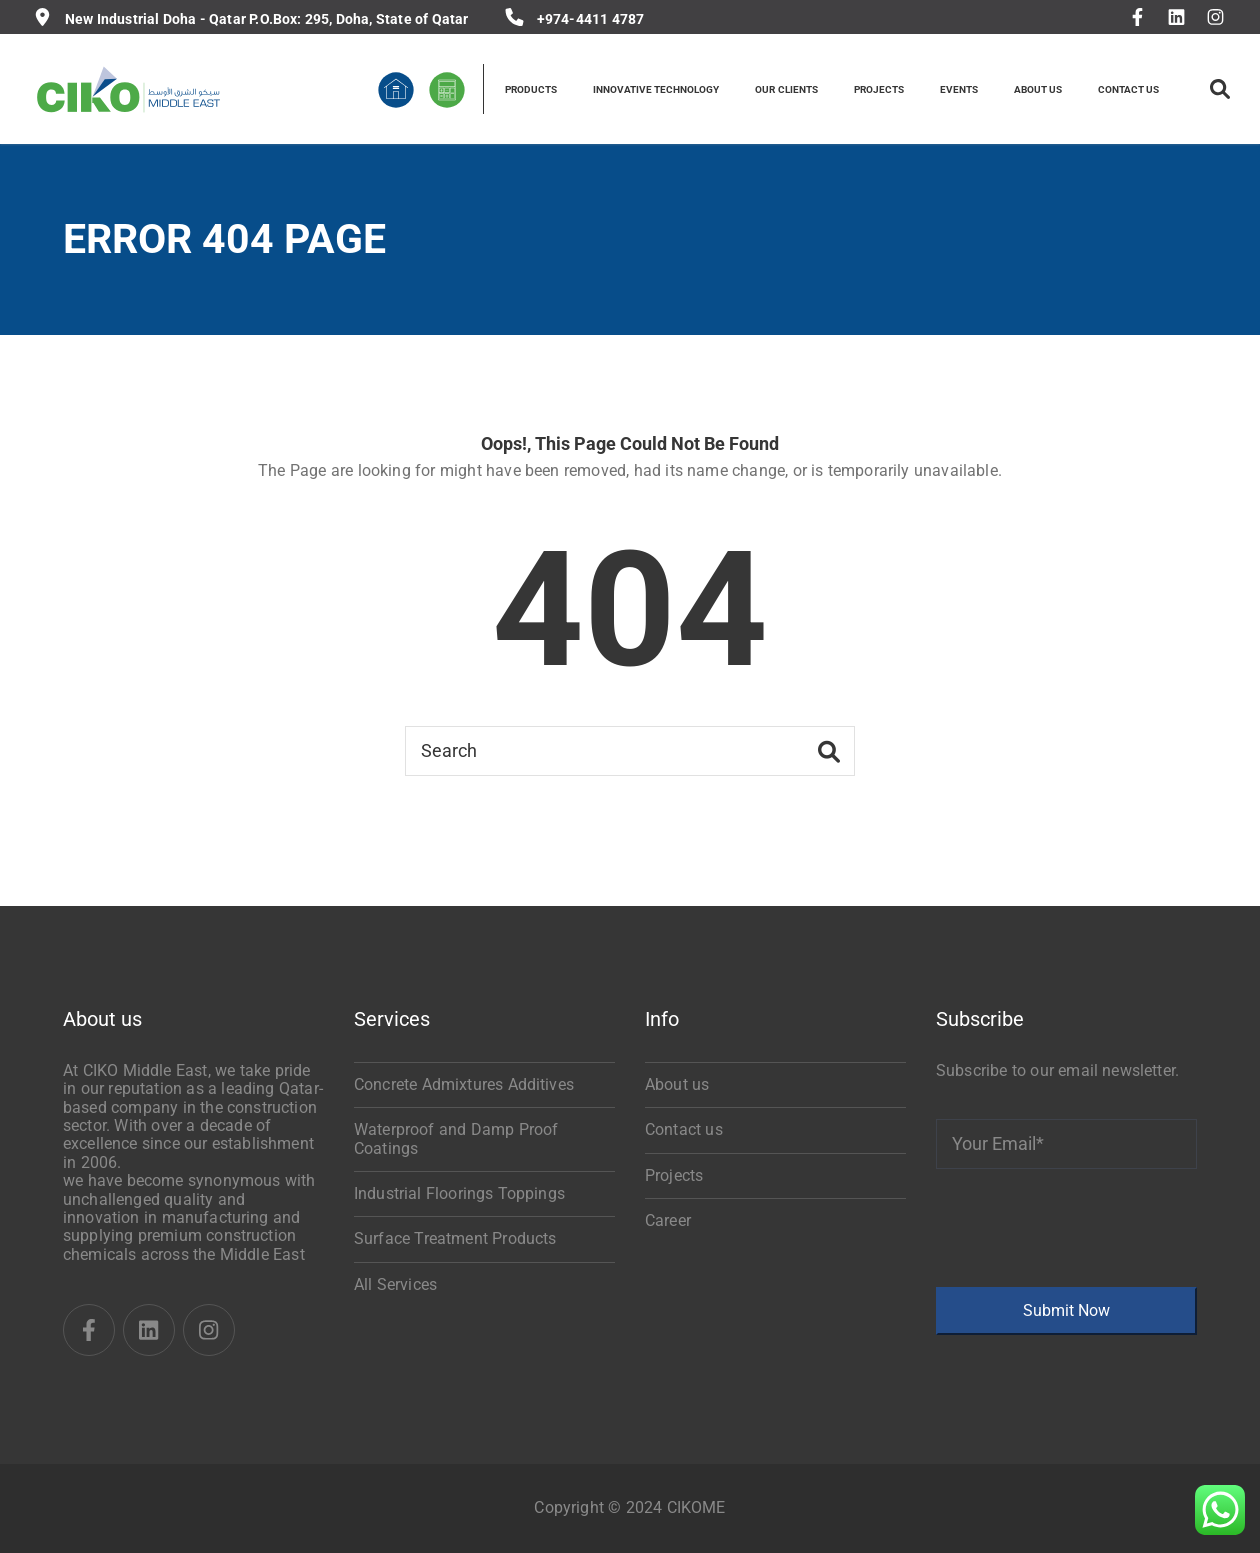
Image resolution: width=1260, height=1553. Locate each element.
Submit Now (1066, 1310)
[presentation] (1088, 1228)
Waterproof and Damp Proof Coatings (456, 1138)
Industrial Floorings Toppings (459, 1193)
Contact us (684, 1129)
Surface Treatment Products (455, 1238)
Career (668, 1220)
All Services (395, 1284)
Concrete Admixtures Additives (464, 1084)
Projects (674, 1175)
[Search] (630, 751)
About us (677, 1084)
